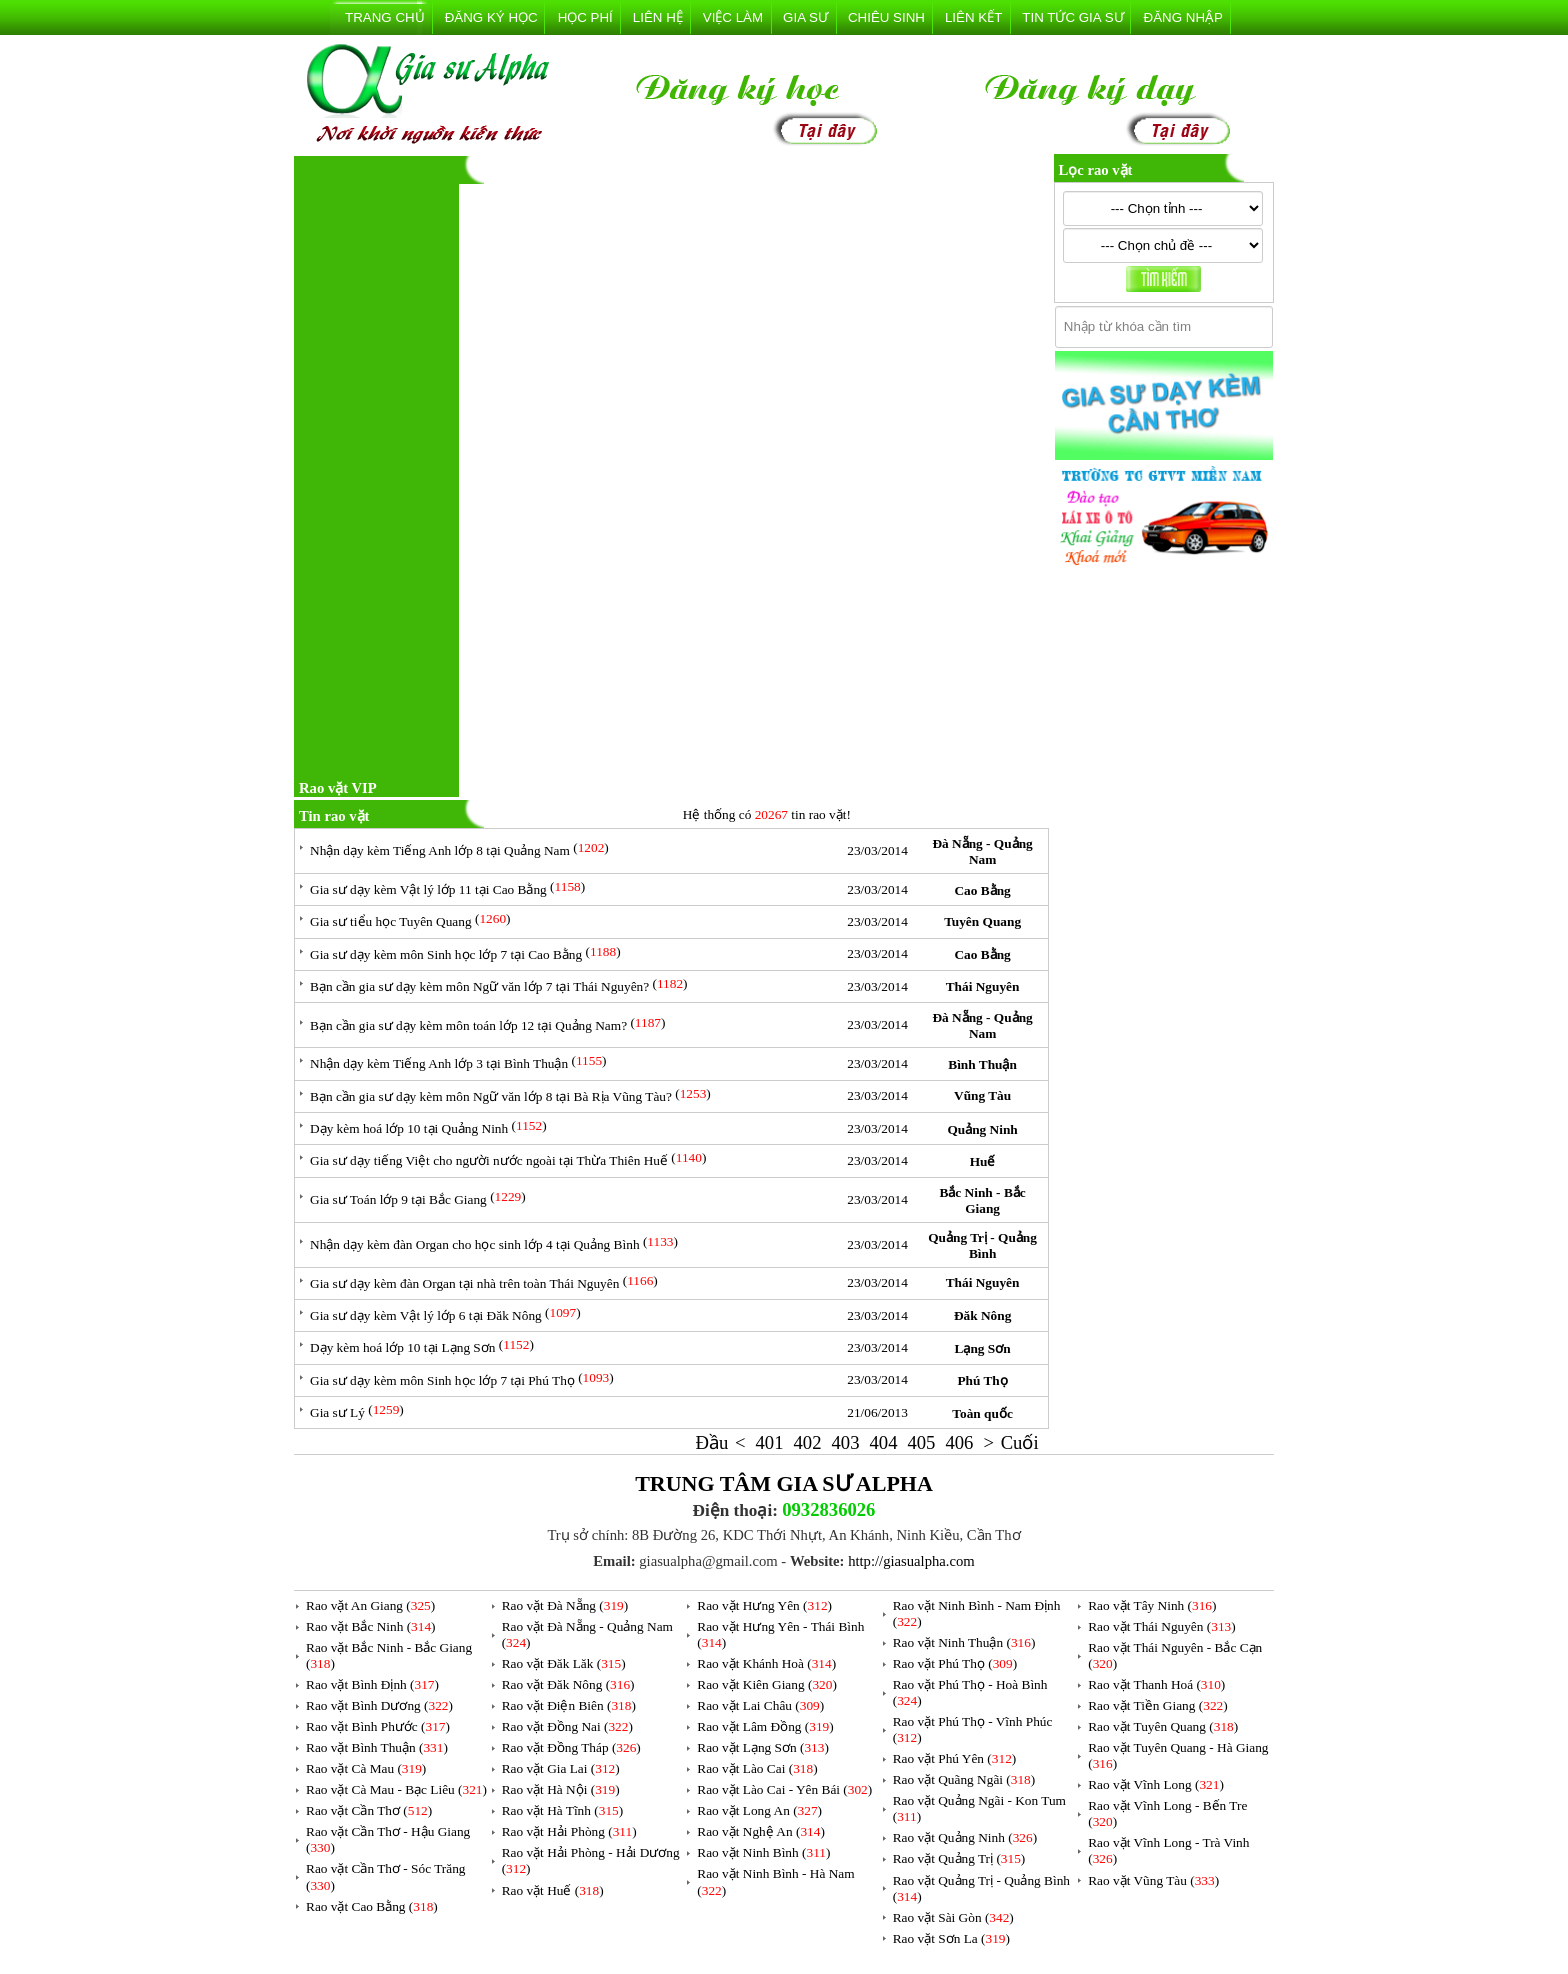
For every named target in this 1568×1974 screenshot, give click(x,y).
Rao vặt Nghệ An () (761, 1831)
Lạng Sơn (983, 1348)
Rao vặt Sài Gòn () (953, 1917)
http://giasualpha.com (911, 1561)
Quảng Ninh (982, 1129)
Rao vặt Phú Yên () (955, 1758)
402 (808, 1442)
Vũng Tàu (982, 1095)
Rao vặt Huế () (553, 1890)
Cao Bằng (982, 890)
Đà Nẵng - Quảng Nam (982, 851)
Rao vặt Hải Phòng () (569, 1831)
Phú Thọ (982, 1380)
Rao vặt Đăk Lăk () (564, 1663)
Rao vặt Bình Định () (372, 1684)
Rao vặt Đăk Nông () (568, 1684)
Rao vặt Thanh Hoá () (1156, 1684)
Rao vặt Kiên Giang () (767, 1684)
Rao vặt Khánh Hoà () (766, 1663)
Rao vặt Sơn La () (951, 1938)
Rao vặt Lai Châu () (760, 1705)
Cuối (1020, 1442)
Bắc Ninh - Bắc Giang (982, 1200)
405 (921, 1442)
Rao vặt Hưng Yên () (764, 1605)
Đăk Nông (982, 1315)
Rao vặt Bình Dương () (379, 1705)
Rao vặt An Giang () (370, 1605)
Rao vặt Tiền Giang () (1157, 1705)
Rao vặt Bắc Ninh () (371, 1626)
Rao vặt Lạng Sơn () (763, 1747)
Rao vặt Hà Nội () (561, 1789)
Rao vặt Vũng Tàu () (1153, 1880)
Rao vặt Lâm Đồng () (765, 1726)
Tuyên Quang (982, 921)
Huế (983, 1161)
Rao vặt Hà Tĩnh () (563, 1810)
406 (959, 1442)
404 (883, 1442)
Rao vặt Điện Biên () (569, 1705)
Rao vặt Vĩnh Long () (1156, 1784)
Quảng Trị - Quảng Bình (982, 1245)
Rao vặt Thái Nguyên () (1161, 1626)
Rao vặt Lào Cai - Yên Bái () (784, 1789)
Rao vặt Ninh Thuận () (964, 1642)
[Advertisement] (379, 467)
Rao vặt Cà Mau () (366, 1768)
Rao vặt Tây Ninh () (1152, 1605)
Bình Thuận (982, 1064)
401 (770, 1442)
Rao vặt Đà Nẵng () (565, 1605)
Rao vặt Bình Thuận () (377, 1747)
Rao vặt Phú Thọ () (955, 1663)
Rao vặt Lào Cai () (757, 1768)
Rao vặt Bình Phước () (378, 1726)
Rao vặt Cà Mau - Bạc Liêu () (396, 1789)
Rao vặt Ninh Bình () (763, 1852)
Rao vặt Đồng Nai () (567, 1726)
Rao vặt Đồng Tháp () (571, 1747)
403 (845, 1442)
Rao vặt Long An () (759, 1810)
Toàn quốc (982, 1413)
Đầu (712, 1442)
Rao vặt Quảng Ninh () (965, 1837)
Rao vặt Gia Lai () (561, 1768)
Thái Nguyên (983, 986)
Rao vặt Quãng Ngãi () (964, 1779)
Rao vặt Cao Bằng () (372, 1906)
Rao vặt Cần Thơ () (369, 1810)
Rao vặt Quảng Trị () (959, 1858)
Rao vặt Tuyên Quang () (1163, 1726)
